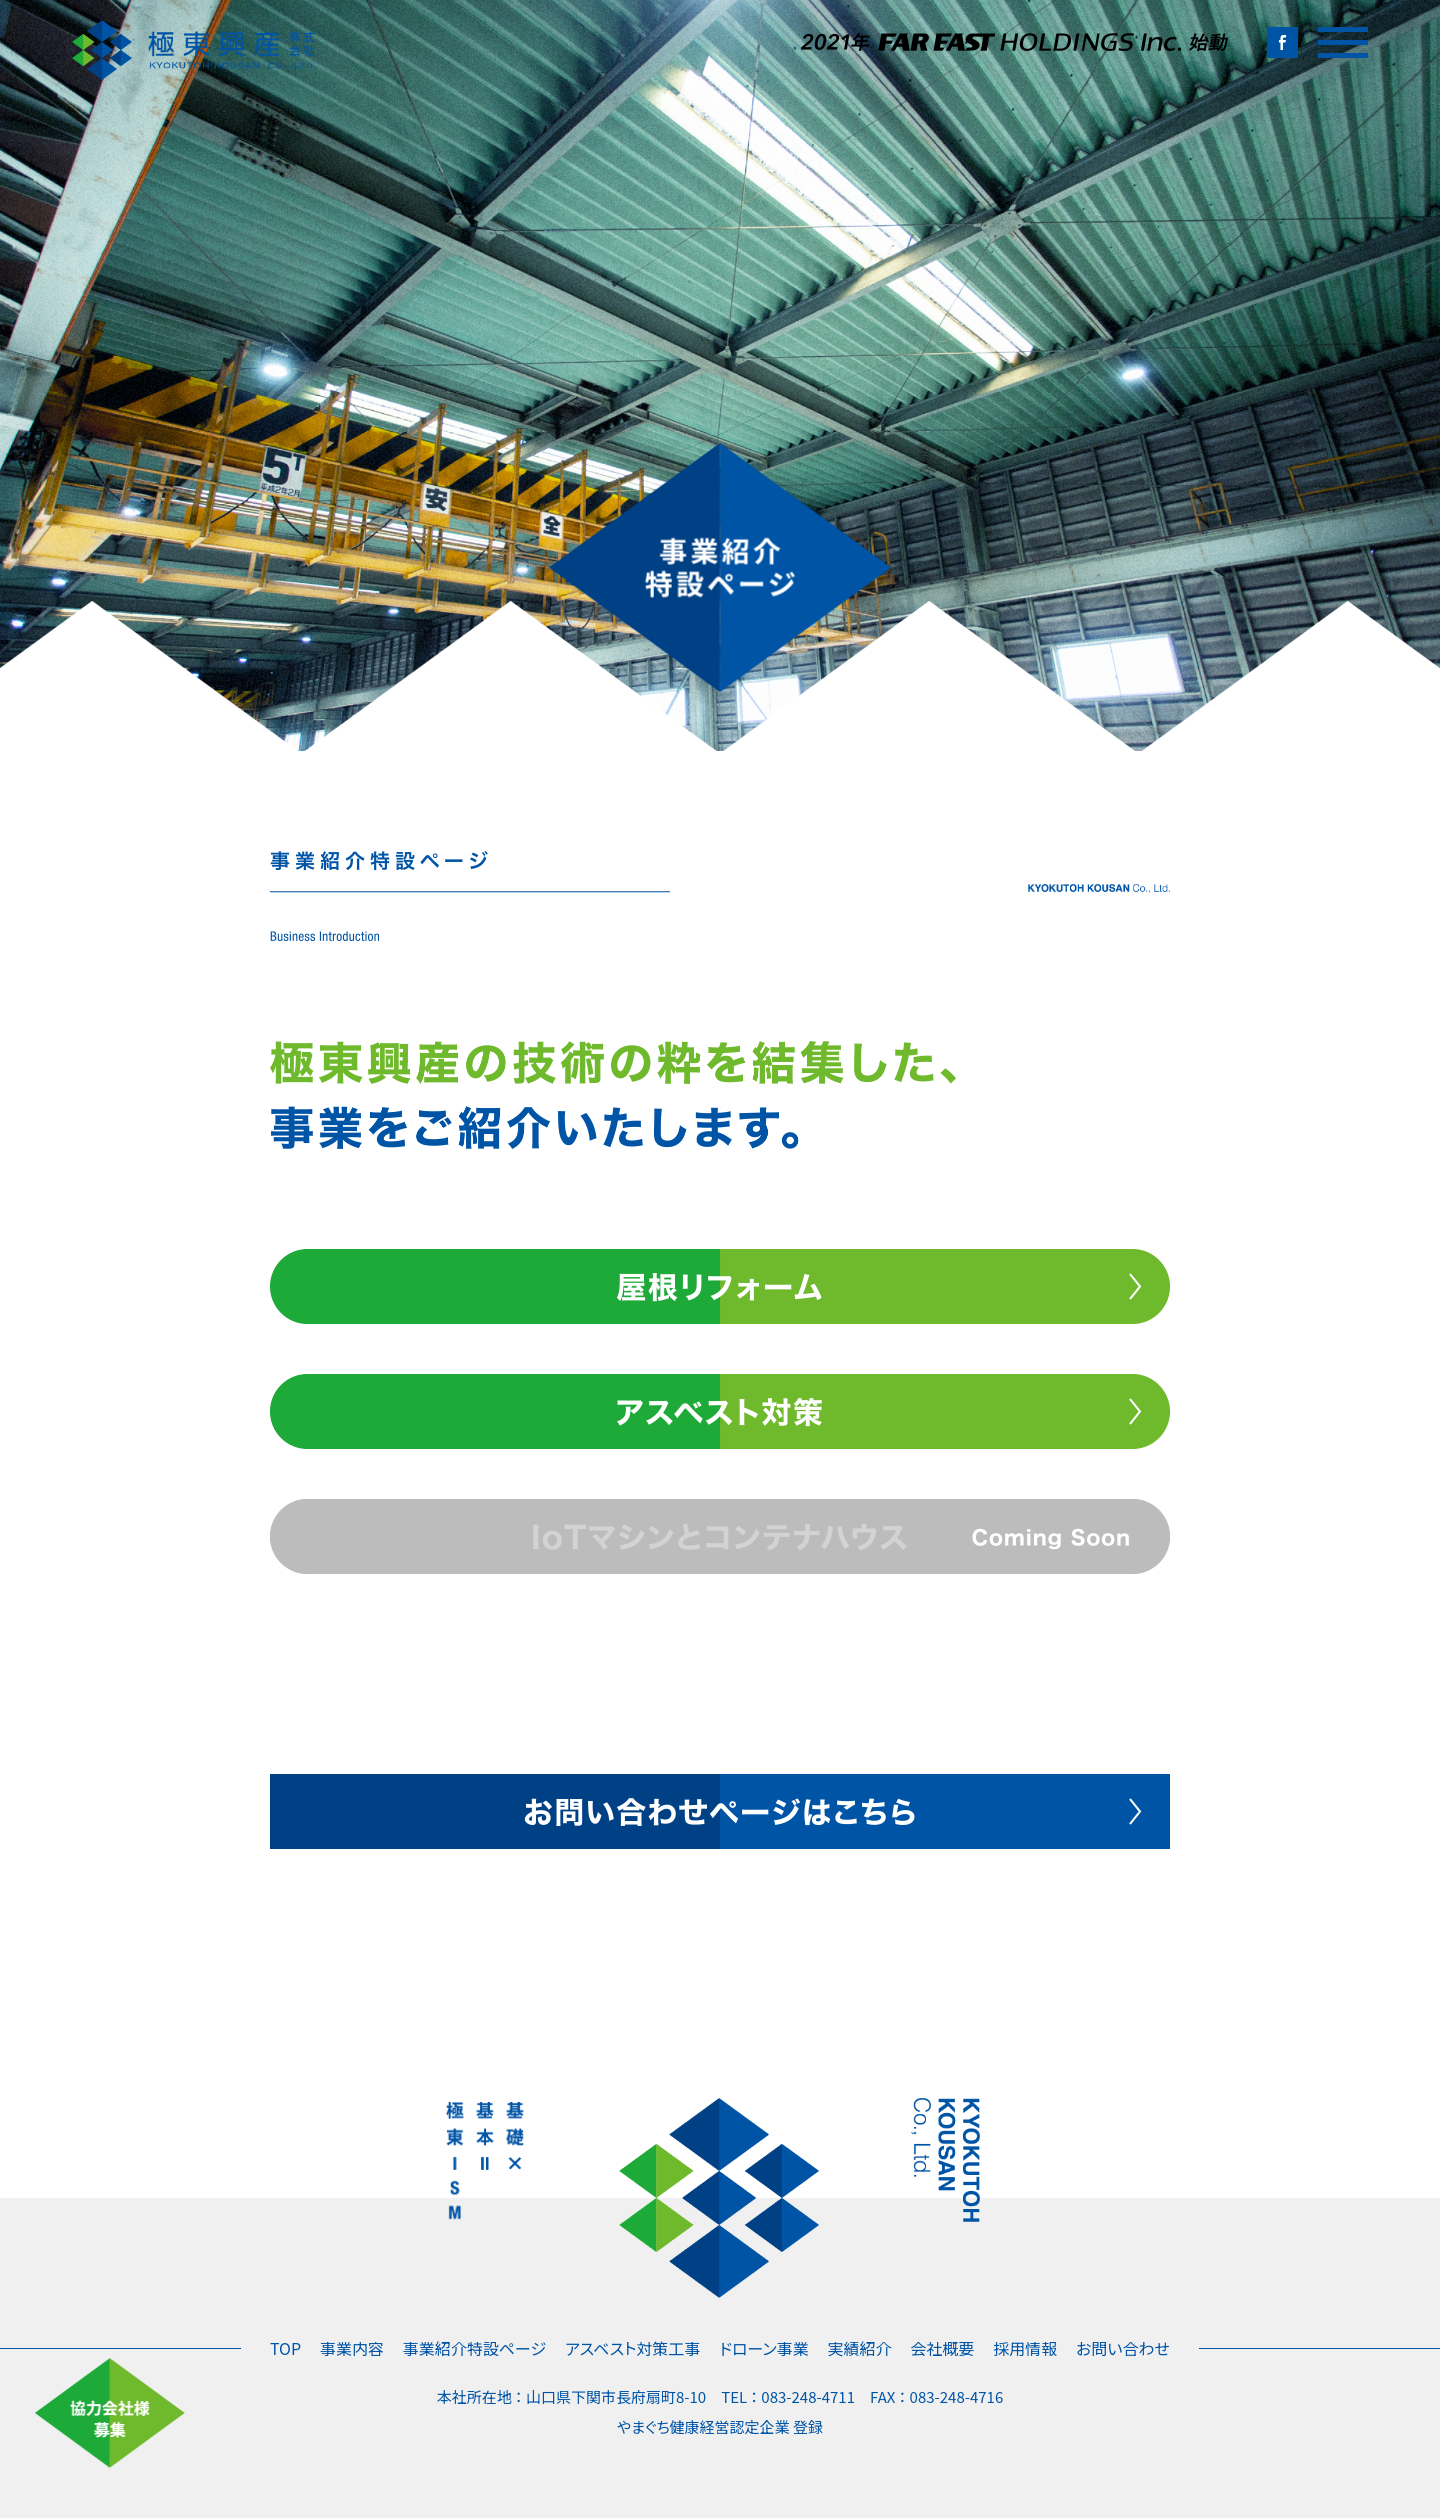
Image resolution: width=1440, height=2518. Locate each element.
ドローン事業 (763, 2348)
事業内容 (352, 2348)
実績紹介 (860, 2348)
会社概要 (942, 2348)
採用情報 (1025, 2348)
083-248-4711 (808, 2396)
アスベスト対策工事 (632, 2348)
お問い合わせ (1123, 2348)
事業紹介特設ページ (474, 2348)
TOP (285, 2348)
